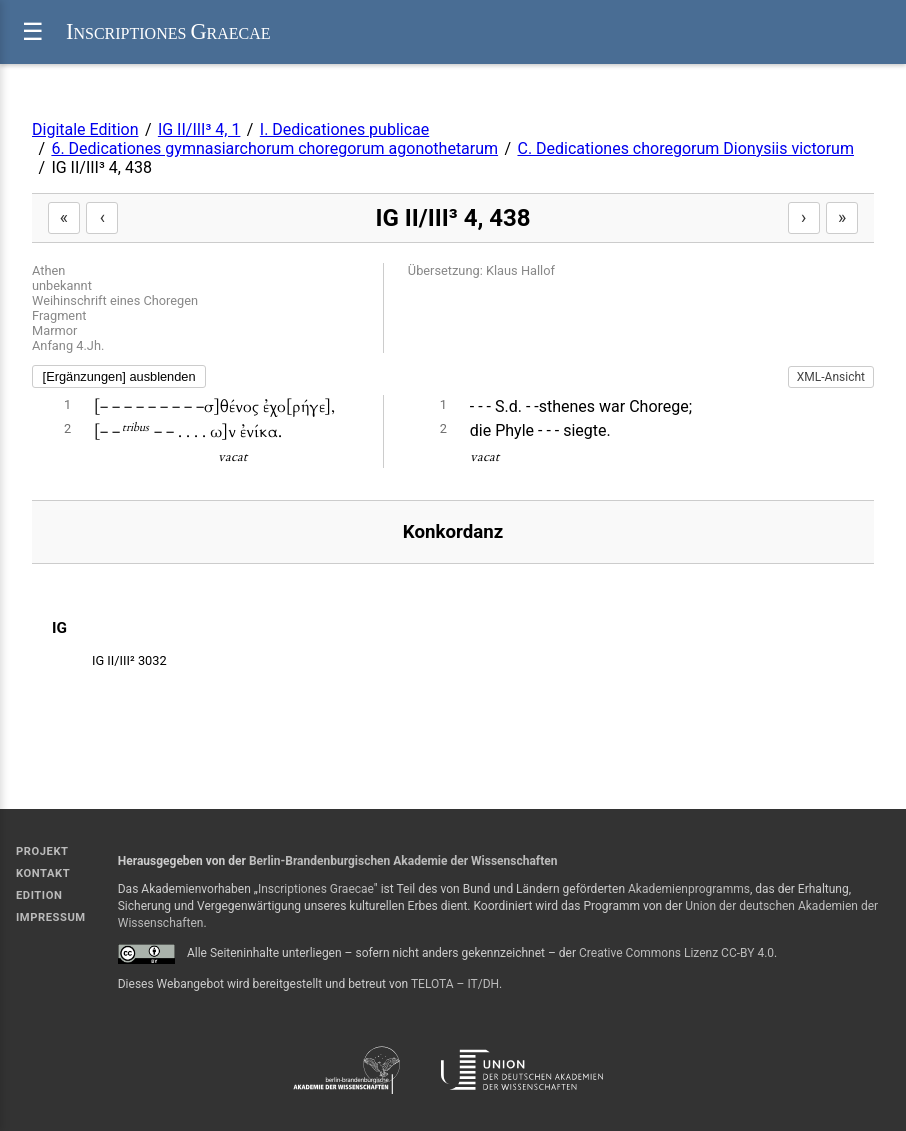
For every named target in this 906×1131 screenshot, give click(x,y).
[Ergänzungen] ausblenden (119, 376)
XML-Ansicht (831, 377)
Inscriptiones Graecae (316, 889)
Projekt (42, 851)
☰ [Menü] (33, 31)
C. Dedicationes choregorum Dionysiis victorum (685, 148)
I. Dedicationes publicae (344, 129)
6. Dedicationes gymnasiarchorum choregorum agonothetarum (274, 148)
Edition (39, 895)
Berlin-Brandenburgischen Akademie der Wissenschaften (403, 861)
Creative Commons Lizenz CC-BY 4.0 (676, 953)
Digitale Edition (85, 129)
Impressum (51, 917)
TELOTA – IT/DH (455, 984)
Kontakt (43, 873)
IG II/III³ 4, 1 (199, 129)
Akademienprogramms (689, 889)
